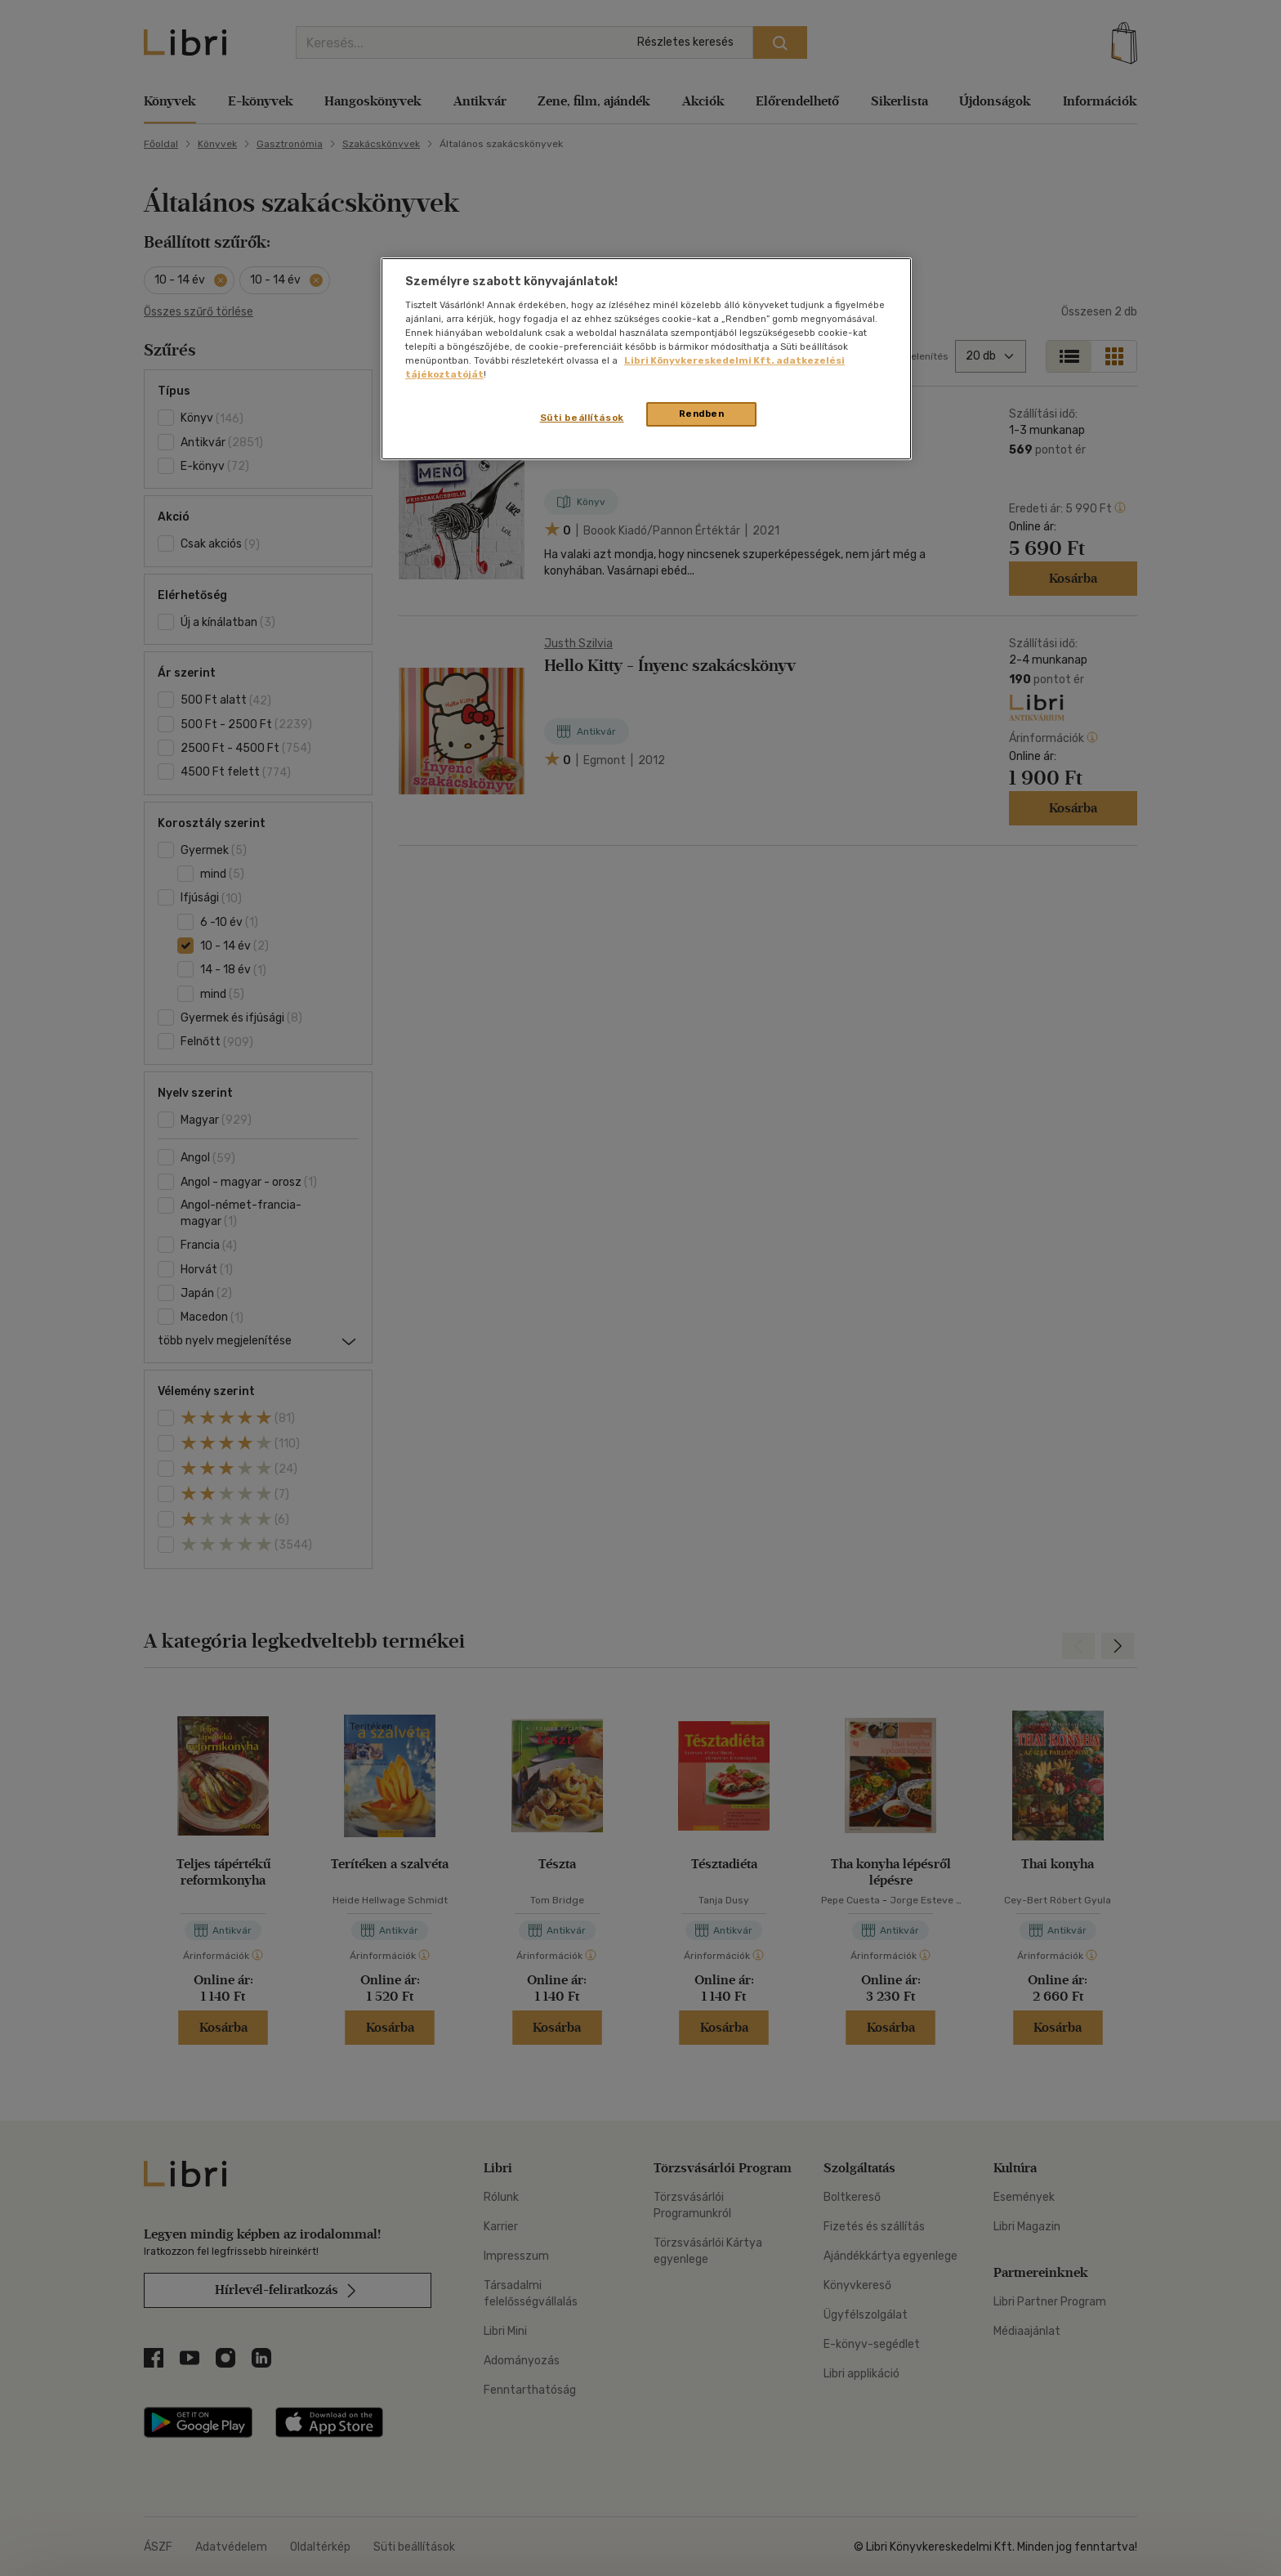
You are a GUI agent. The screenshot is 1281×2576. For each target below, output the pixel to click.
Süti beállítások (582, 417)
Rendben (702, 413)
